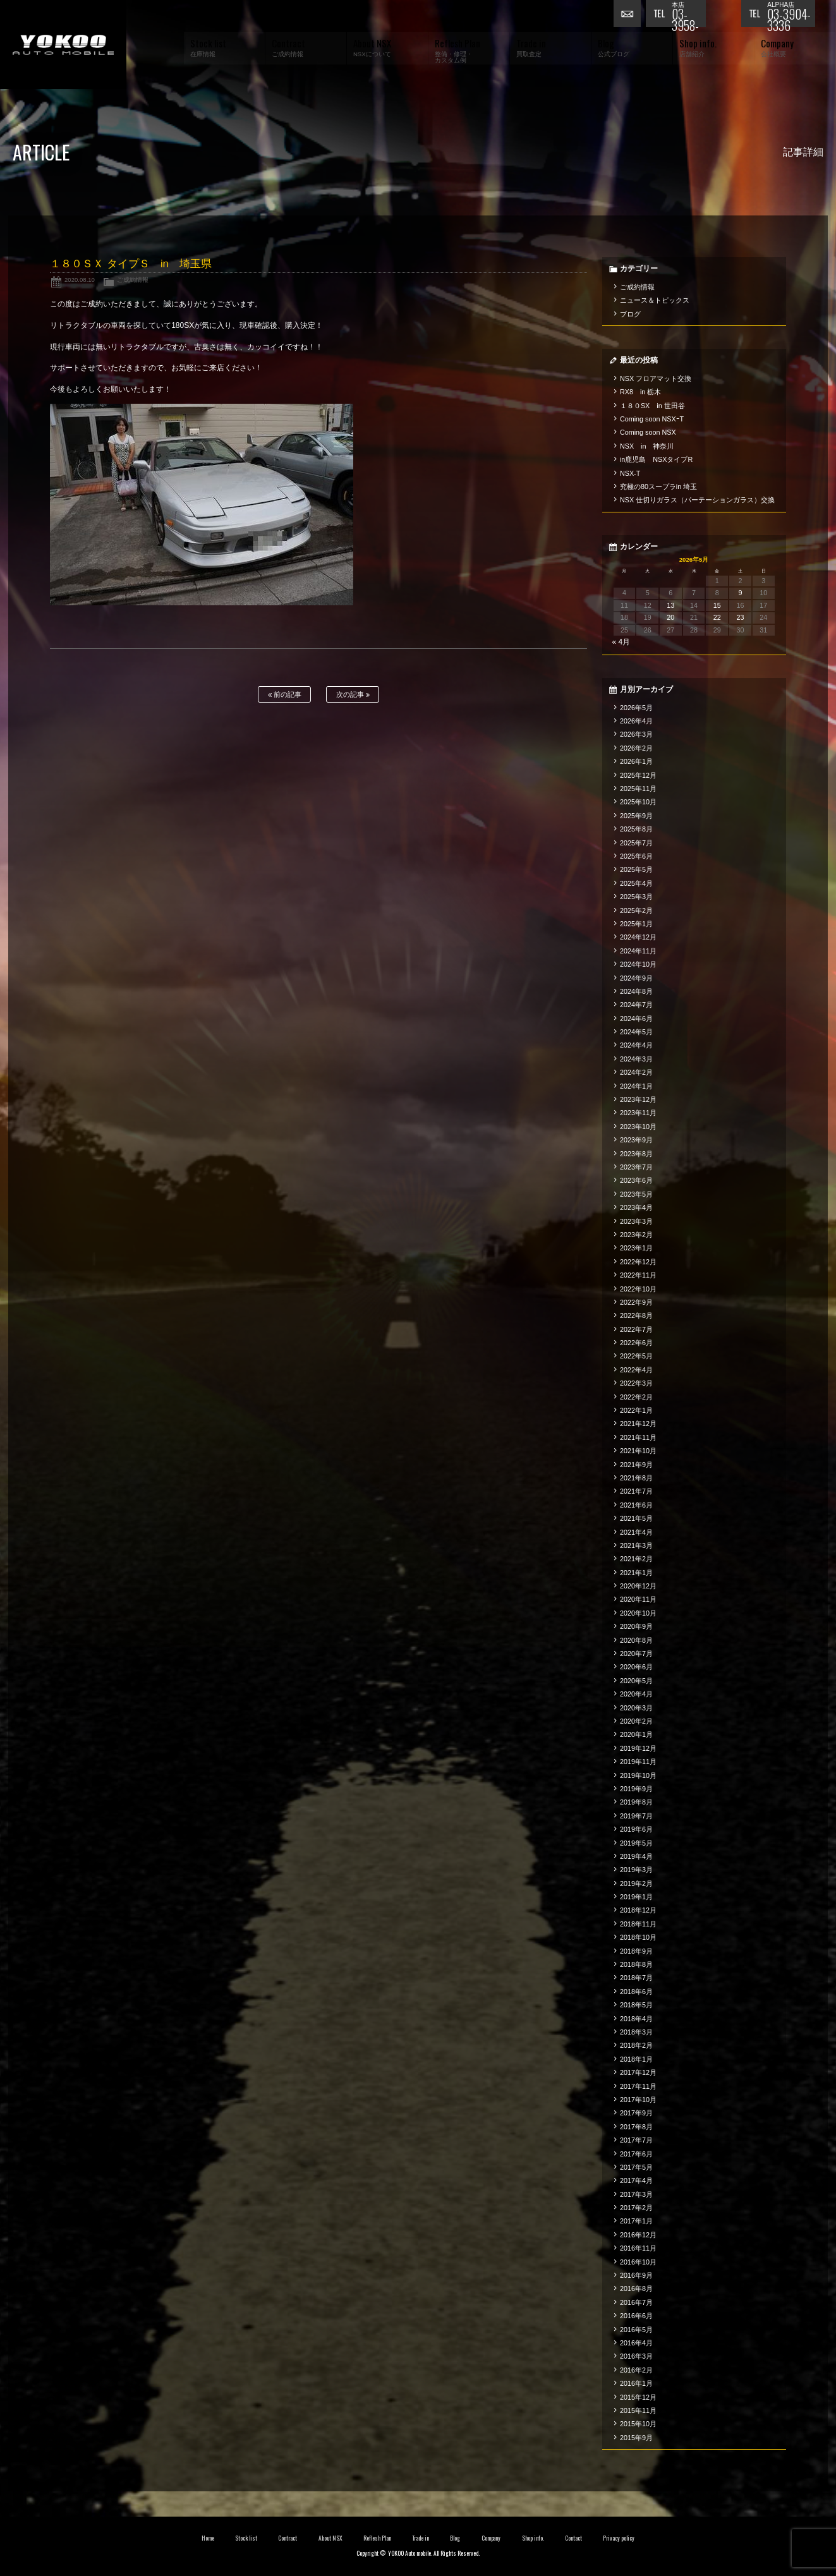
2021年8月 (636, 1478)
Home (208, 2538)
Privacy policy (618, 2538)
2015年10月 (638, 2424)
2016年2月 (636, 2370)
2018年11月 (638, 1924)
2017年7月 (636, 2140)
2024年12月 (638, 937)
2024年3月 (636, 1059)
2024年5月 (636, 1032)
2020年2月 (636, 1721)
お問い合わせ (629, 16)
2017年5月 (636, 2167)
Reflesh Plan (377, 2538)
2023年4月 (636, 1207)
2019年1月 (636, 1897)
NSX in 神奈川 (647, 446)
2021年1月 (636, 1572)
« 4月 (621, 642)
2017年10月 (638, 2099)
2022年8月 (636, 1315)
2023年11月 (638, 1112)
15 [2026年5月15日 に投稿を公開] (717, 605)
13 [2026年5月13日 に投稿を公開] (670, 605)
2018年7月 (636, 1977)
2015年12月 (638, 2397)
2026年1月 (636, 761)
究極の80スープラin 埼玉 (658, 486)
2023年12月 (638, 1099)
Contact (573, 2538)
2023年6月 (636, 1180)
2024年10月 (638, 964)
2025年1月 (636, 924)
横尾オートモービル (63, 44)
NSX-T (630, 473)
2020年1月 (636, 1734)
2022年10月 (638, 1289)
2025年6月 (636, 856)
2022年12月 (638, 1262)
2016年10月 (638, 2262)
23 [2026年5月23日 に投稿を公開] (740, 617)
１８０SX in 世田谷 (652, 405)
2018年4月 (636, 2019)
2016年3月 (636, 2356)
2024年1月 (636, 1086)
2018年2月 (636, 2045)
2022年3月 (636, 1383)
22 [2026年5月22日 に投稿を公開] (717, 617)
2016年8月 (636, 2288)
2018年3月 (636, 2032)
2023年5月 (636, 1194)
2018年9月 (636, 1951)
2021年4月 (636, 1532)
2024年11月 (638, 951)
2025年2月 (636, 910)
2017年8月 (636, 2127)
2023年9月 (636, 1140)
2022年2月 (636, 1397)
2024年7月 (636, 1004)
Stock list (246, 2538)
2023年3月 (636, 1221)
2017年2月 (636, 2207)
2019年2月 (636, 1883)
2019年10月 (638, 1775)
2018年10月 (638, 1937)
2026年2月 (636, 748)
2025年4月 (636, 883)
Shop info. (533, 2538)
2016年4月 (636, 2343)
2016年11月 (638, 2248)
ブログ (630, 314)
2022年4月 (636, 1370)
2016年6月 (636, 2315)
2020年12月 (638, 1586)
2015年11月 (638, 2410)
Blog (455, 2538)
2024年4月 (636, 1045)
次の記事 (353, 695)
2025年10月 (638, 802)
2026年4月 (636, 721)
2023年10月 (638, 1126)
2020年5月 (636, 1680)
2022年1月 (636, 1410)
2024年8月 (636, 991)
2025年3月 (636, 896)
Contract (287, 2538)
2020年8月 (636, 1640)
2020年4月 (636, 1694)
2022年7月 (636, 1329)
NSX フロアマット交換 (655, 378)
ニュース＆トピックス (654, 300)
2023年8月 (636, 1154)
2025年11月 (638, 788)
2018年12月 (638, 1910)
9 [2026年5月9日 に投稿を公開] (740, 592)
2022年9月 (636, 1302)
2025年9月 (636, 815)
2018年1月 (636, 2059)
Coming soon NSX (648, 432)
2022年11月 (638, 1275)
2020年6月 (636, 1667)
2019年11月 (638, 1761)
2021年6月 (636, 1505)
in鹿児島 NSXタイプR (656, 459)
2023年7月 (636, 1167)
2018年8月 (636, 1964)
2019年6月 (636, 1829)
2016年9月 (636, 2275)
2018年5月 (636, 2005)
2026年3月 (636, 734)
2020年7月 (636, 1653)
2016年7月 (636, 2302)
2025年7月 (636, 843)
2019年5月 (636, 1843)
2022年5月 (636, 1356)
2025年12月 (638, 775)
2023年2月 (636, 1234)
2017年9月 (636, 2113)
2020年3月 (636, 1708)
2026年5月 (636, 707)
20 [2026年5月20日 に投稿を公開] (670, 617)
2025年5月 (636, 869)
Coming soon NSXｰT (652, 419)
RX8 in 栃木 (640, 392)
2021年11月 (638, 1437)
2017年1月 (636, 2221)
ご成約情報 (132, 279)
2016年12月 (638, 2235)
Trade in (420, 2538)
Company (491, 2538)
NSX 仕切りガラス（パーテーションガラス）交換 (697, 500)
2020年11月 (638, 1599)
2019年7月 (636, 1816)
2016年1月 (636, 2383)
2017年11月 (638, 2086)
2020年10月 (638, 1613)
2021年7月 (636, 1491)
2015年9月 (636, 2437)
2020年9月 (636, 1626)
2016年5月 (636, 2329)
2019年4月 (636, 1856)
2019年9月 (636, 1789)
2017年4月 (636, 2180)
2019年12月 (638, 1748)
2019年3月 (636, 1869)
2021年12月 (638, 1423)
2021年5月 (636, 1518)
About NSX (330, 2538)
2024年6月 (636, 1018)
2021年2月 (636, 1559)
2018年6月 (636, 1991)
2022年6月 (636, 1342)
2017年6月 (636, 2154)
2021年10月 (638, 1450)
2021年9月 (636, 1464)
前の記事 (284, 695)
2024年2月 (636, 1072)
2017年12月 (638, 2072)
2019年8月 (636, 1802)
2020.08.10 (79, 279)
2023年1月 (636, 1248)
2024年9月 (636, 978)
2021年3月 (636, 1545)
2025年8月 (636, 829)
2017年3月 (636, 2194)
